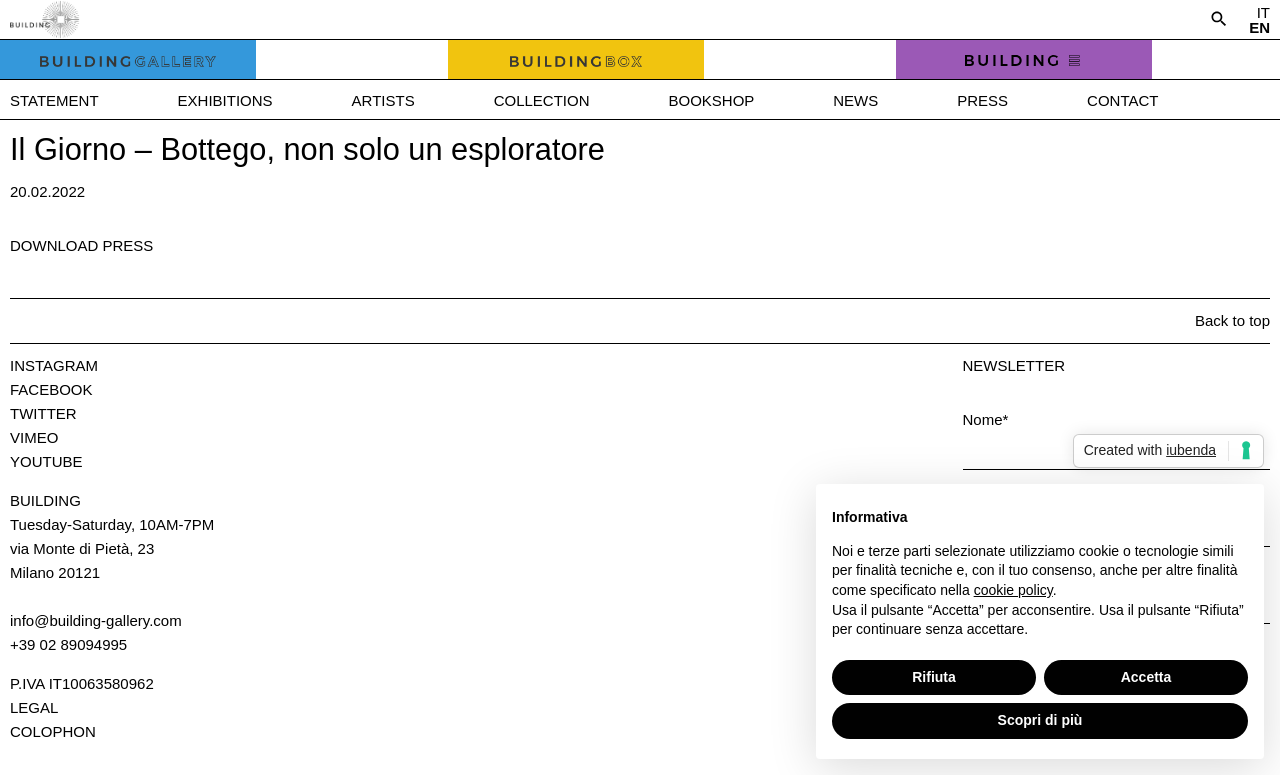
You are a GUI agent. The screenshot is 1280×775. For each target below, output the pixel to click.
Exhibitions (225, 100)
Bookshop (711, 100)
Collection (542, 100)
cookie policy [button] (1013, 590)
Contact (1122, 100)
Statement (54, 100)
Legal (34, 707)
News (855, 100)
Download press (81, 245)
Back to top (1232, 320)
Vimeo (34, 437)
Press (982, 100)
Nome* (986, 419)
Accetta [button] (1146, 677)
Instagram (54, 365)
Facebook (51, 389)
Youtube (46, 461)
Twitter (43, 413)
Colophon (53, 731)
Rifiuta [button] (934, 677)
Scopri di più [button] (1040, 720)
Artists (383, 100)
